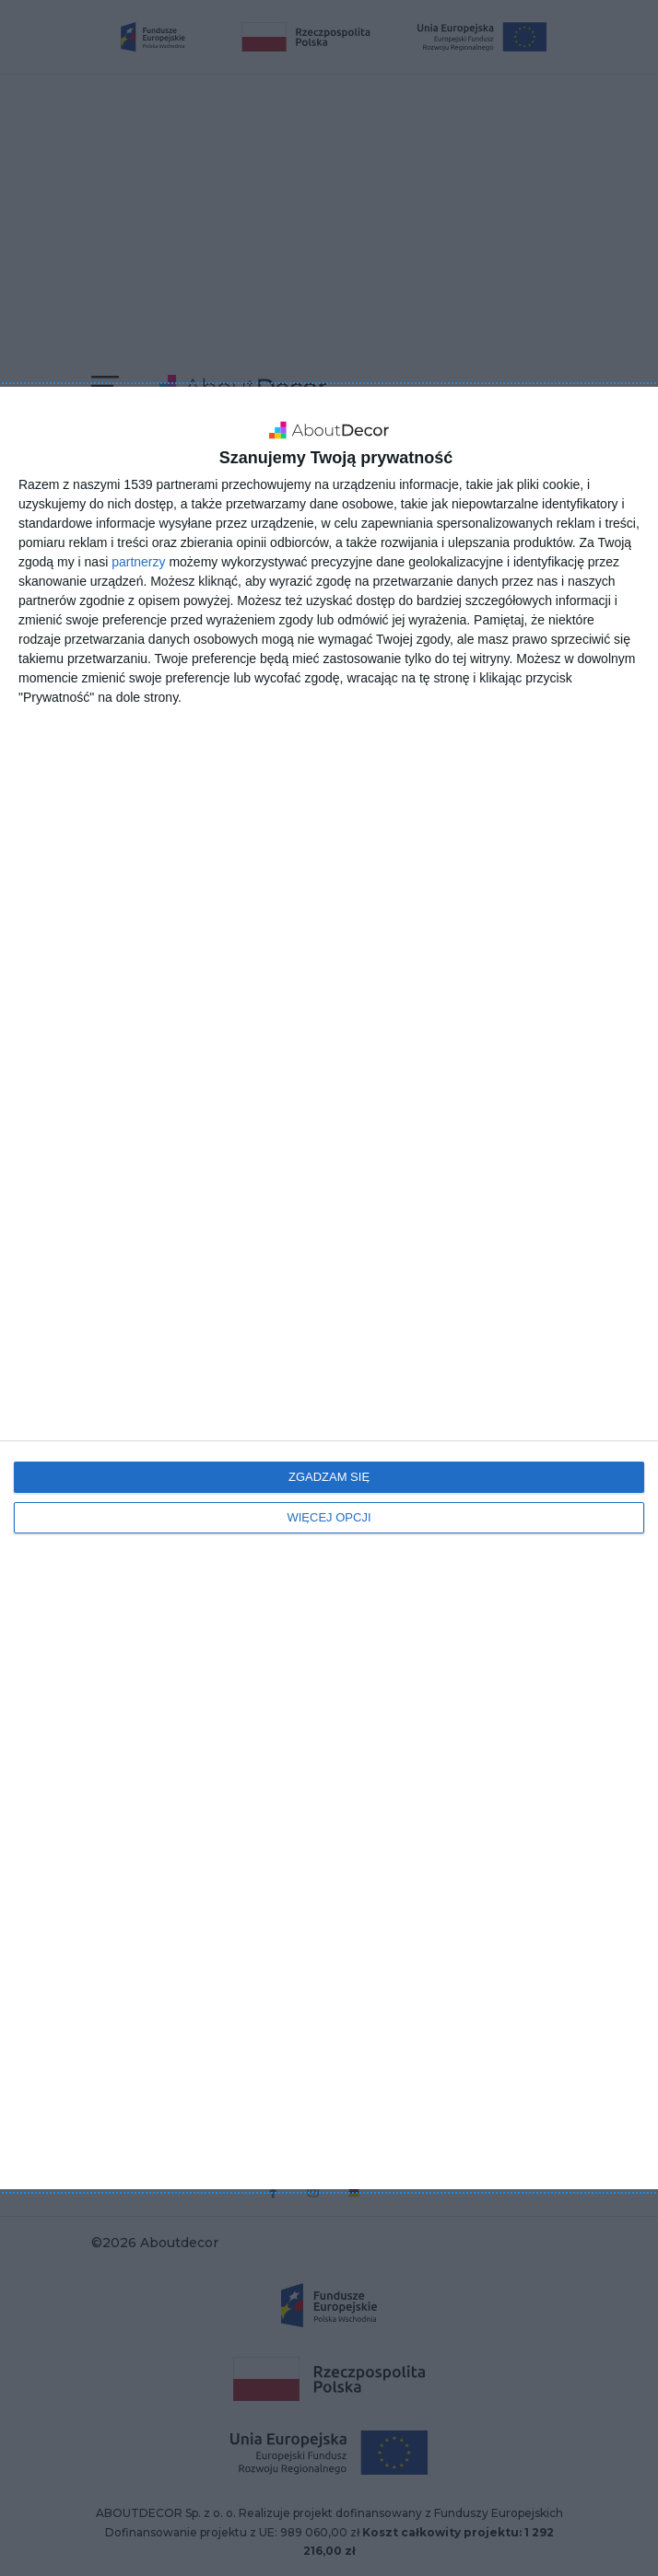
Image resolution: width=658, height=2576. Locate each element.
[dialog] (329, 1288)
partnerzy (138, 561)
